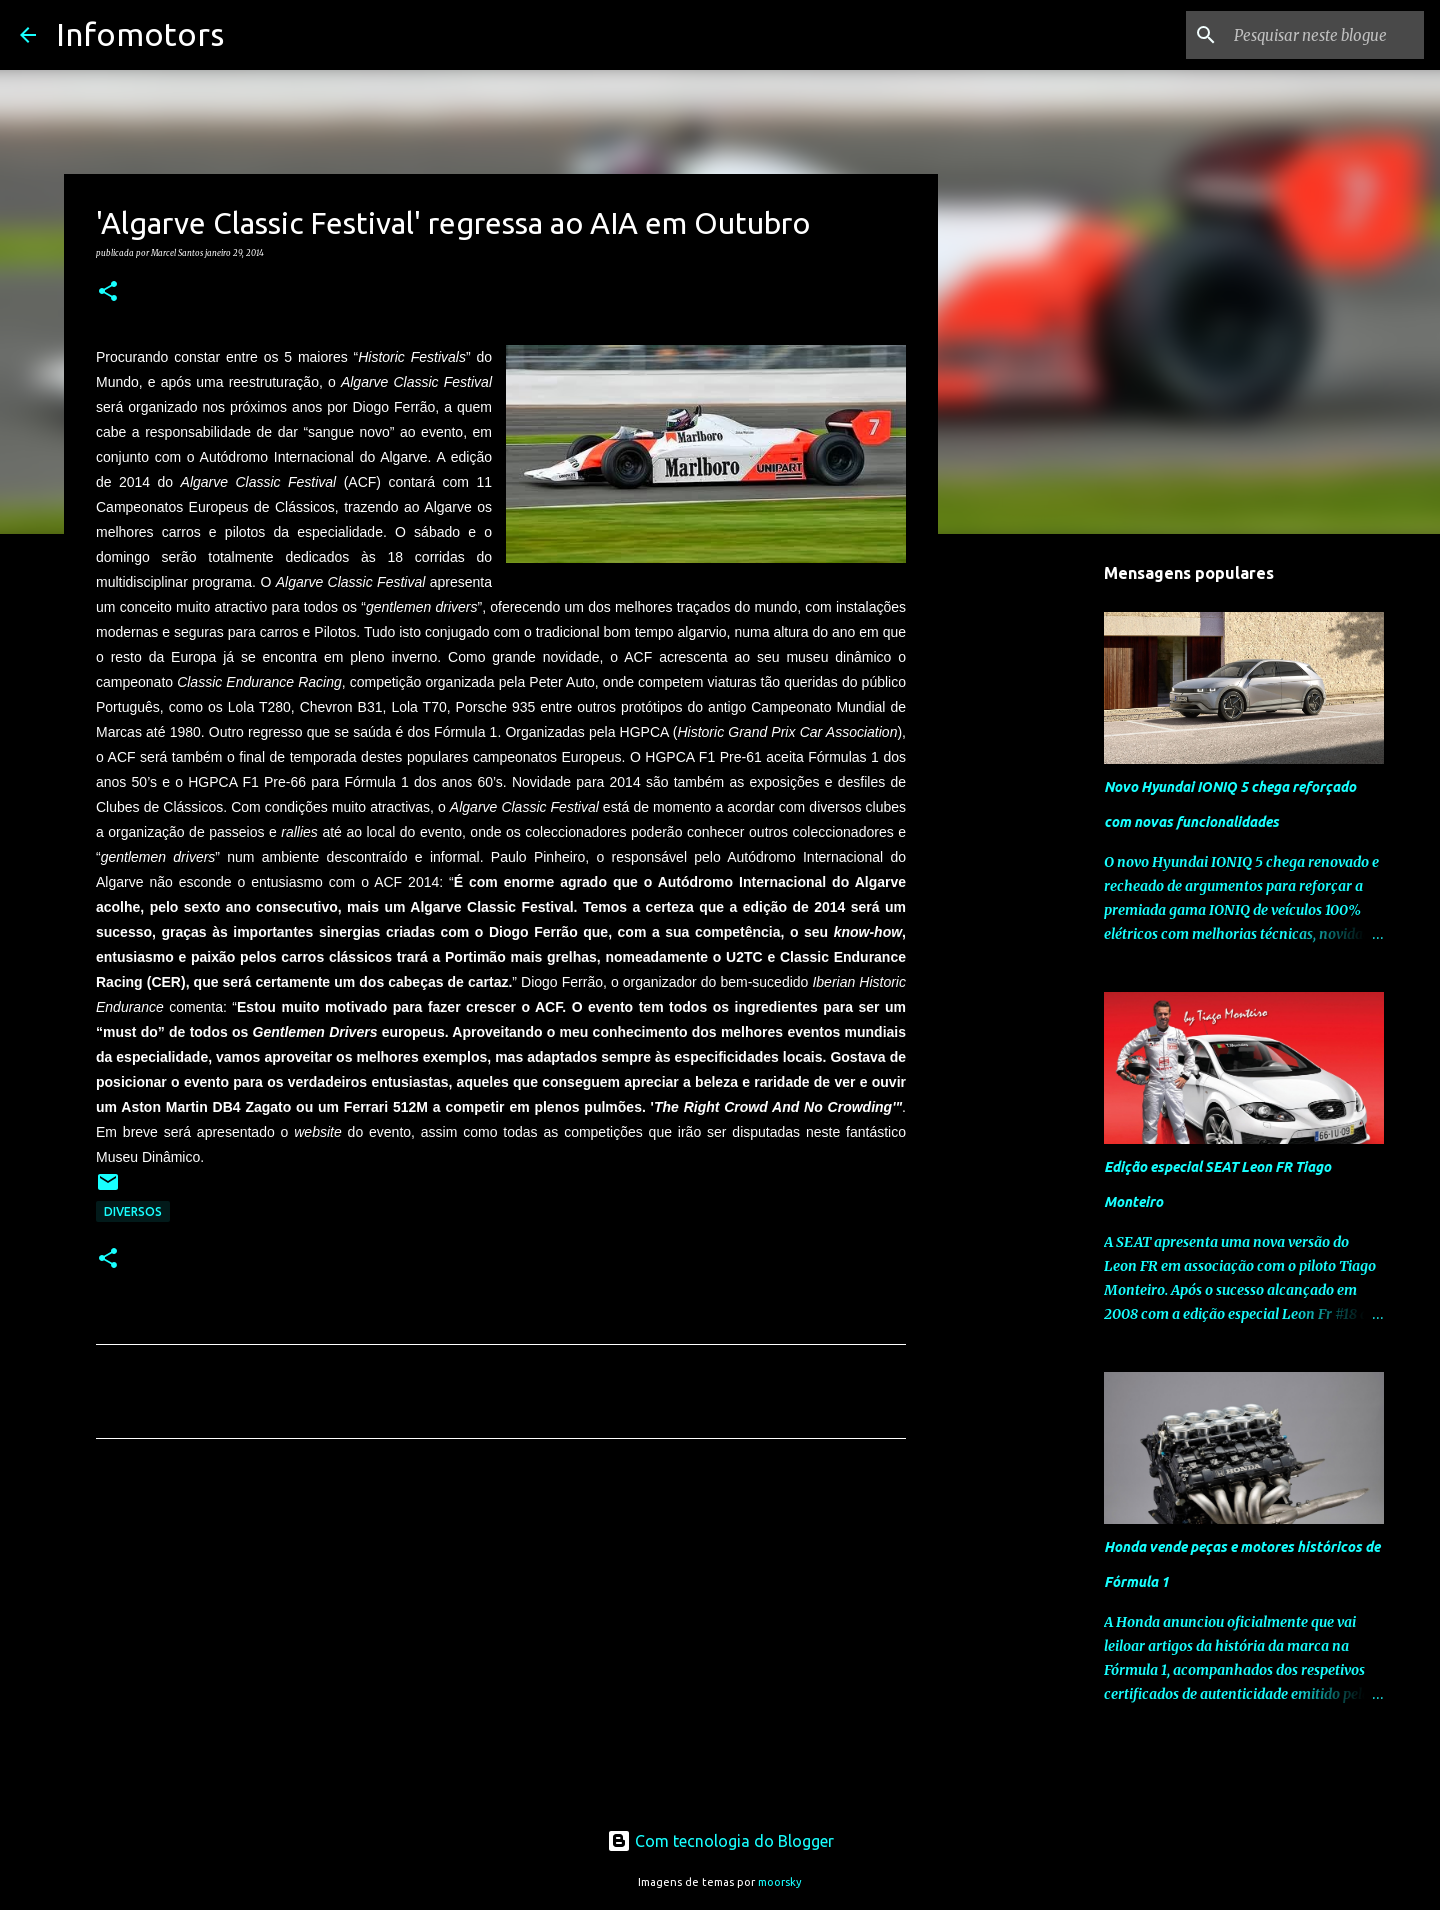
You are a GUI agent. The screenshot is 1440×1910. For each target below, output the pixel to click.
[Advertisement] (501, 1641)
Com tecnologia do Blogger (720, 1841)
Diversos (133, 1211)
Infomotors (140, 34)
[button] (108, 292)
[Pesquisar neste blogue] (1319, 35)
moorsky (780, 1882)
